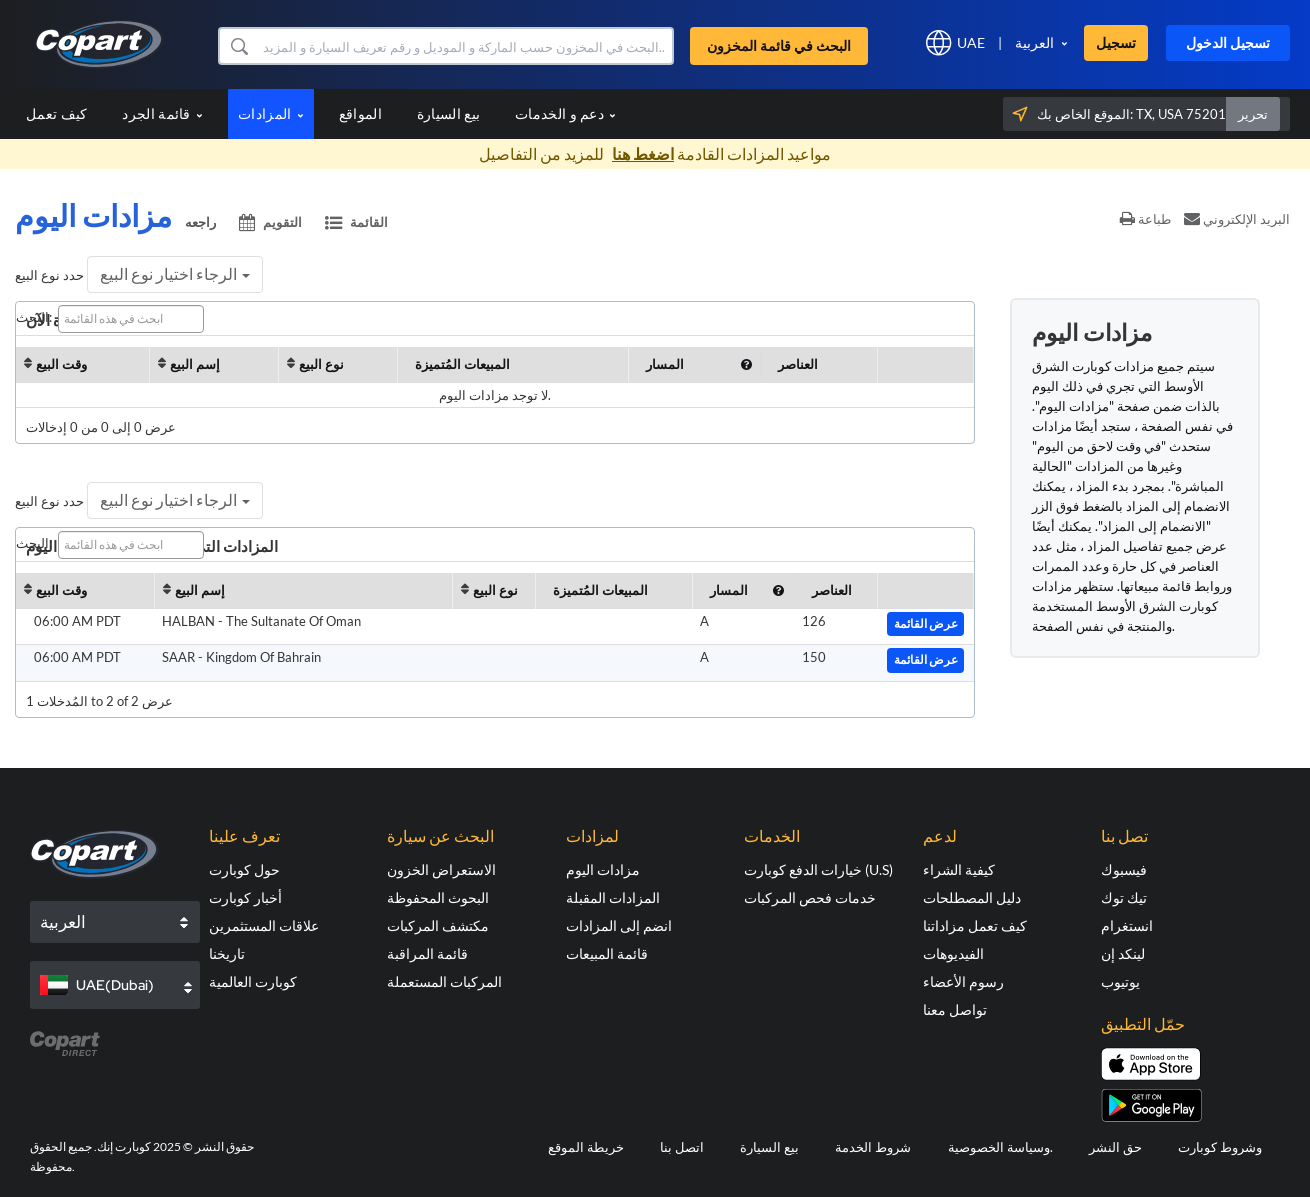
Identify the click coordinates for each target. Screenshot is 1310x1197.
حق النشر (1115, 1147)
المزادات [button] (271, 113)
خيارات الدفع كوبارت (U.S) (818, 869)
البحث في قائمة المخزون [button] (779, 45)
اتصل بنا (682, 1147)
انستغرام (1127, 925)
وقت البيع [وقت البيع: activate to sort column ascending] (61, 364)
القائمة (356, 222)
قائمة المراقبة (427, 953)
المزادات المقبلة (613, 897)
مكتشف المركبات (438, 925)
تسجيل (1116, 42)
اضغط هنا (643, 153)
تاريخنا (227, 953)
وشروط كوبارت (1220, 1147)
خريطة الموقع (586, 1147)
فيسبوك (1124, 869)
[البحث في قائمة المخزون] (466, 46)
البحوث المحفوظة (438, 897)
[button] (238, 46)
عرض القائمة (926, 624)
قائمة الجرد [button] (162, 113)
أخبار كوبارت (245, 897)
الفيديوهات (953, 953)
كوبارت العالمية (253, 981)
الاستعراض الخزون (441, 869)
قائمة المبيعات (607, 953)
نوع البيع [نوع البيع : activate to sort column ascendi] (321, 364)
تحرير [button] (1253, 114)
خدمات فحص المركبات (810, 897)
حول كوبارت (244, 869)
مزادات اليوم (603, 869)
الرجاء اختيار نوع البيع (175, 273)
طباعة (1145, 219)
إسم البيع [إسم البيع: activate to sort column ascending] (195, 364)
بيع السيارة (448, 113)
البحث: (110, 319)
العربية (1034, 42)
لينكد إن (1123, 953)
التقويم (272, 222)
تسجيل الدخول (1228, 42)
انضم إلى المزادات (619, 925)
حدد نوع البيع (49, 275)
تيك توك (1124, 897)
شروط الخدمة (873, 1147)
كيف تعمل (56, 113)
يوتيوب (1120, 981)
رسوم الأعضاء (963, 981)
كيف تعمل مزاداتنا (975, 925)
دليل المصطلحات (972, 897)
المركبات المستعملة (444, 981)
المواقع (360, 113)
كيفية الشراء (959, 869)
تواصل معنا (955, 1009)
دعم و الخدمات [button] (565, 113)
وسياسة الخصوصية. (1000, 1147)
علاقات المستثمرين (264, 925)
